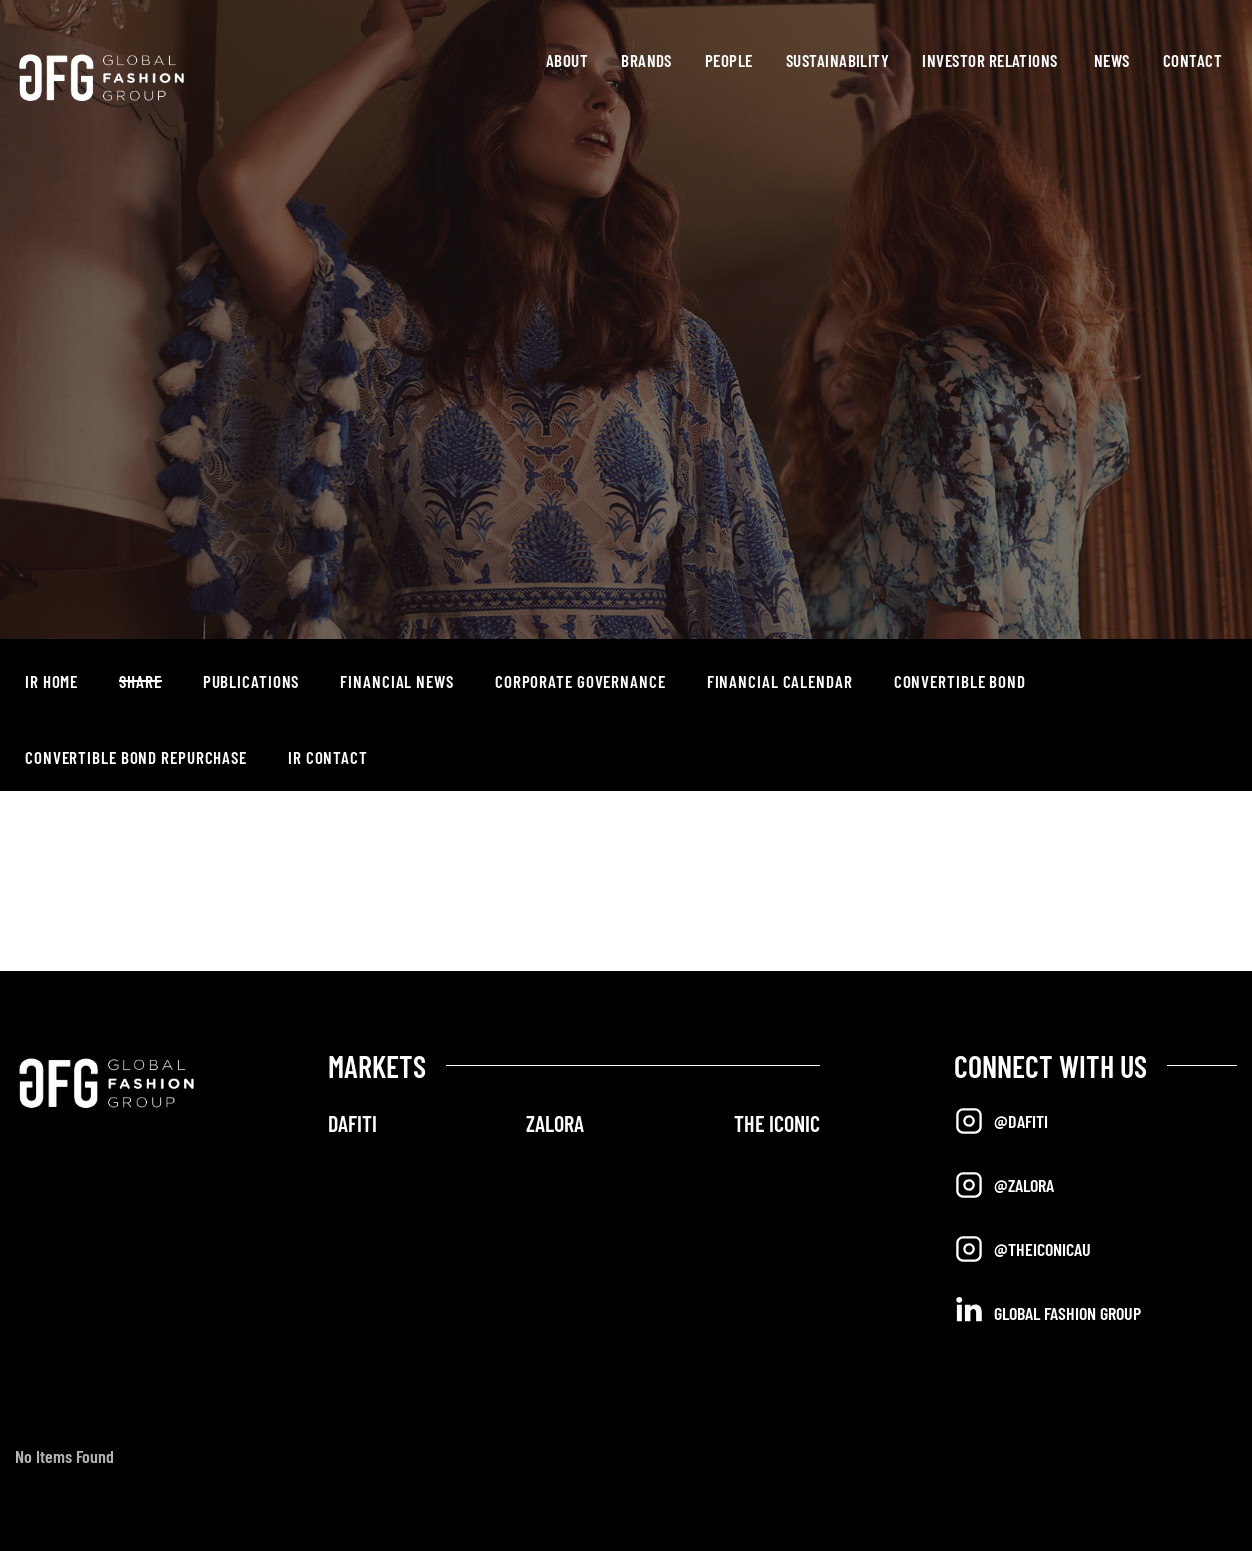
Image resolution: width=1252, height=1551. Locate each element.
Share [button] (140, 681)
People (729, 60)
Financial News (396, 681)
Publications (251, 681)
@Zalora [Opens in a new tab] (1004, 1185)
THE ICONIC (777, 1123)
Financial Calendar (780, 681)
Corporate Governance (580, 681)
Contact (1192, 60)
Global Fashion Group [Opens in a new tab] (1047, 1311)
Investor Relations (989, 60)
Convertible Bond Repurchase (136, 757)
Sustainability (838, 60)
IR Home (51, 681)
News (1112, 60)
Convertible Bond (960, 681)
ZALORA (555, 1123)
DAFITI (352, 1123)
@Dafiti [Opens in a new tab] (1001, 1121)
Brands (646, 60)
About (567, 60)
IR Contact (328, 757)
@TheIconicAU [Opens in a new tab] (1022, 1249)
